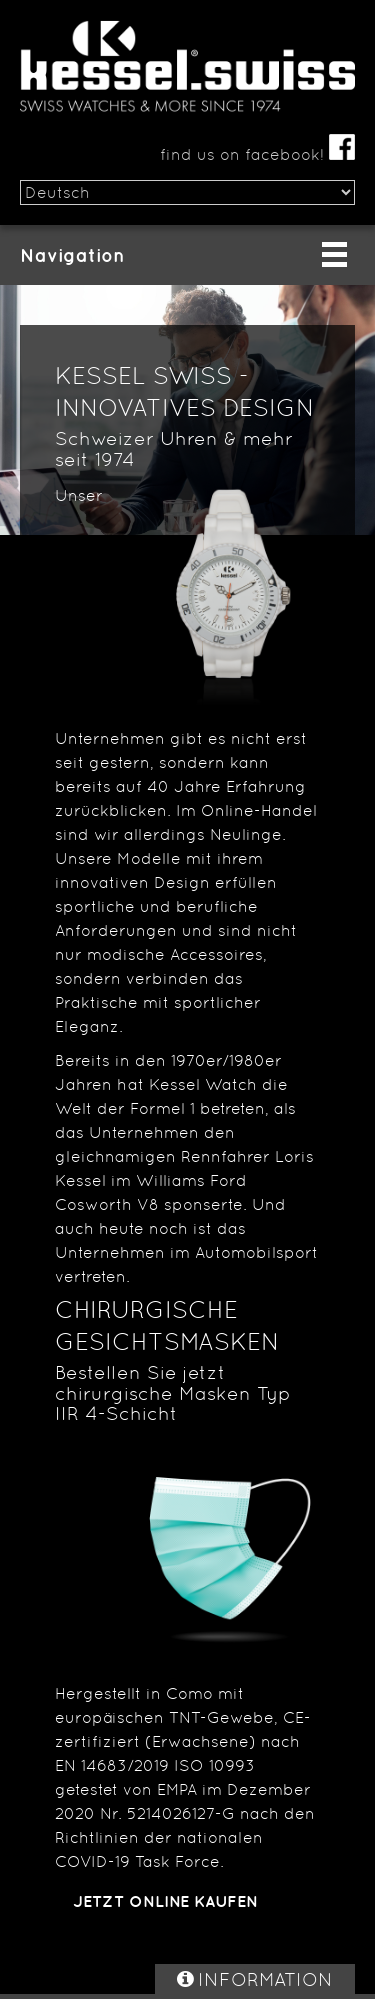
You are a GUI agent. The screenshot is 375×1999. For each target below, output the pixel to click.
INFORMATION (265, 1979)
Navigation (72, 255)
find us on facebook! (257, 154)
